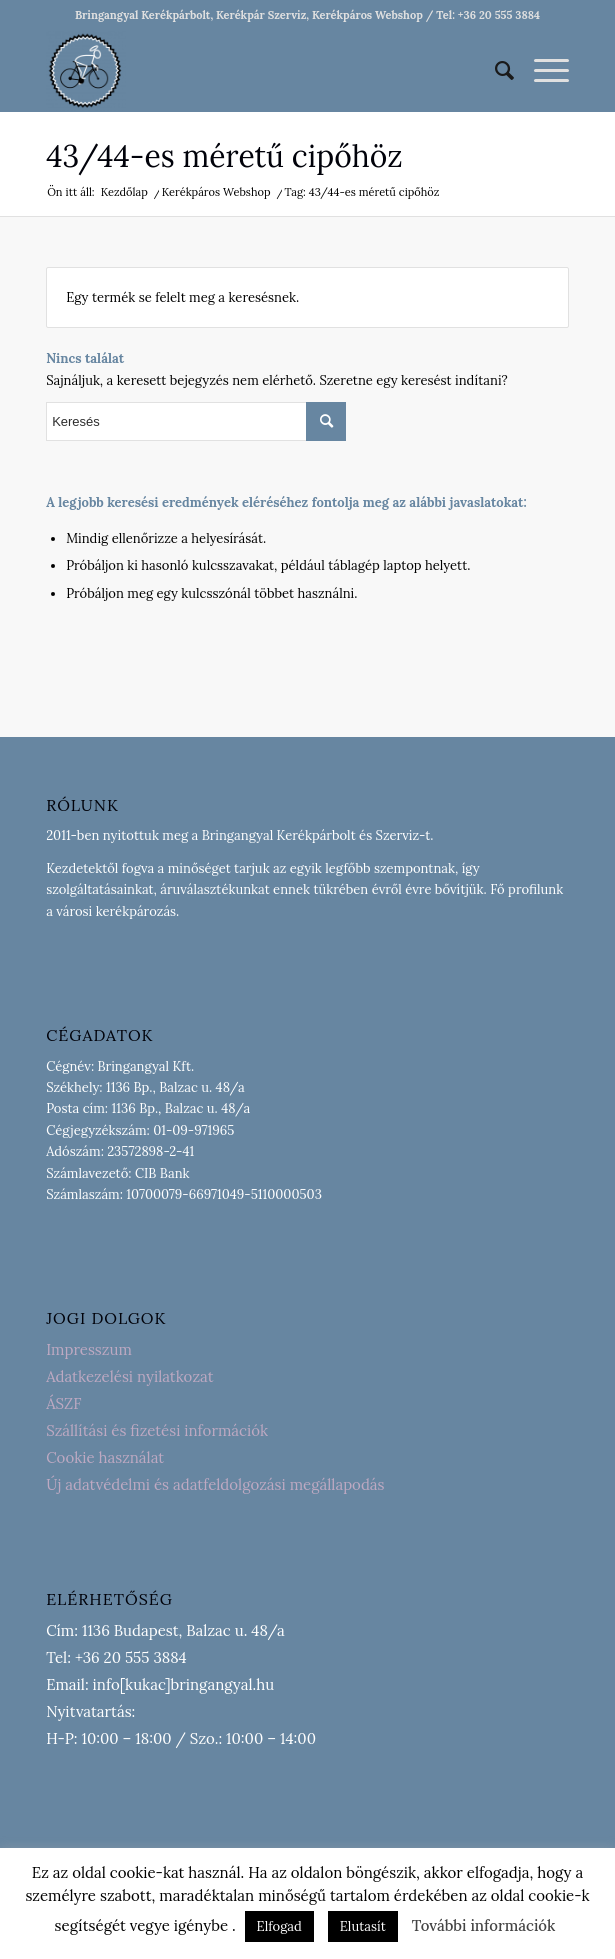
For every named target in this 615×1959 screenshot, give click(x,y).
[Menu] (541, 71)
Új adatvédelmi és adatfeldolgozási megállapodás (215, 1484)
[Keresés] (494, 71)
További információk (484, 1925)
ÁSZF (63, 1403)
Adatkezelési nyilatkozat (129, 1376)
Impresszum (89, 1349)
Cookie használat (105, 1457)
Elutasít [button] (363, 1926)
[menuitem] (494, 71)
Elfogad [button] (279, 1926)
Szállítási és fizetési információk (157, 1430)
